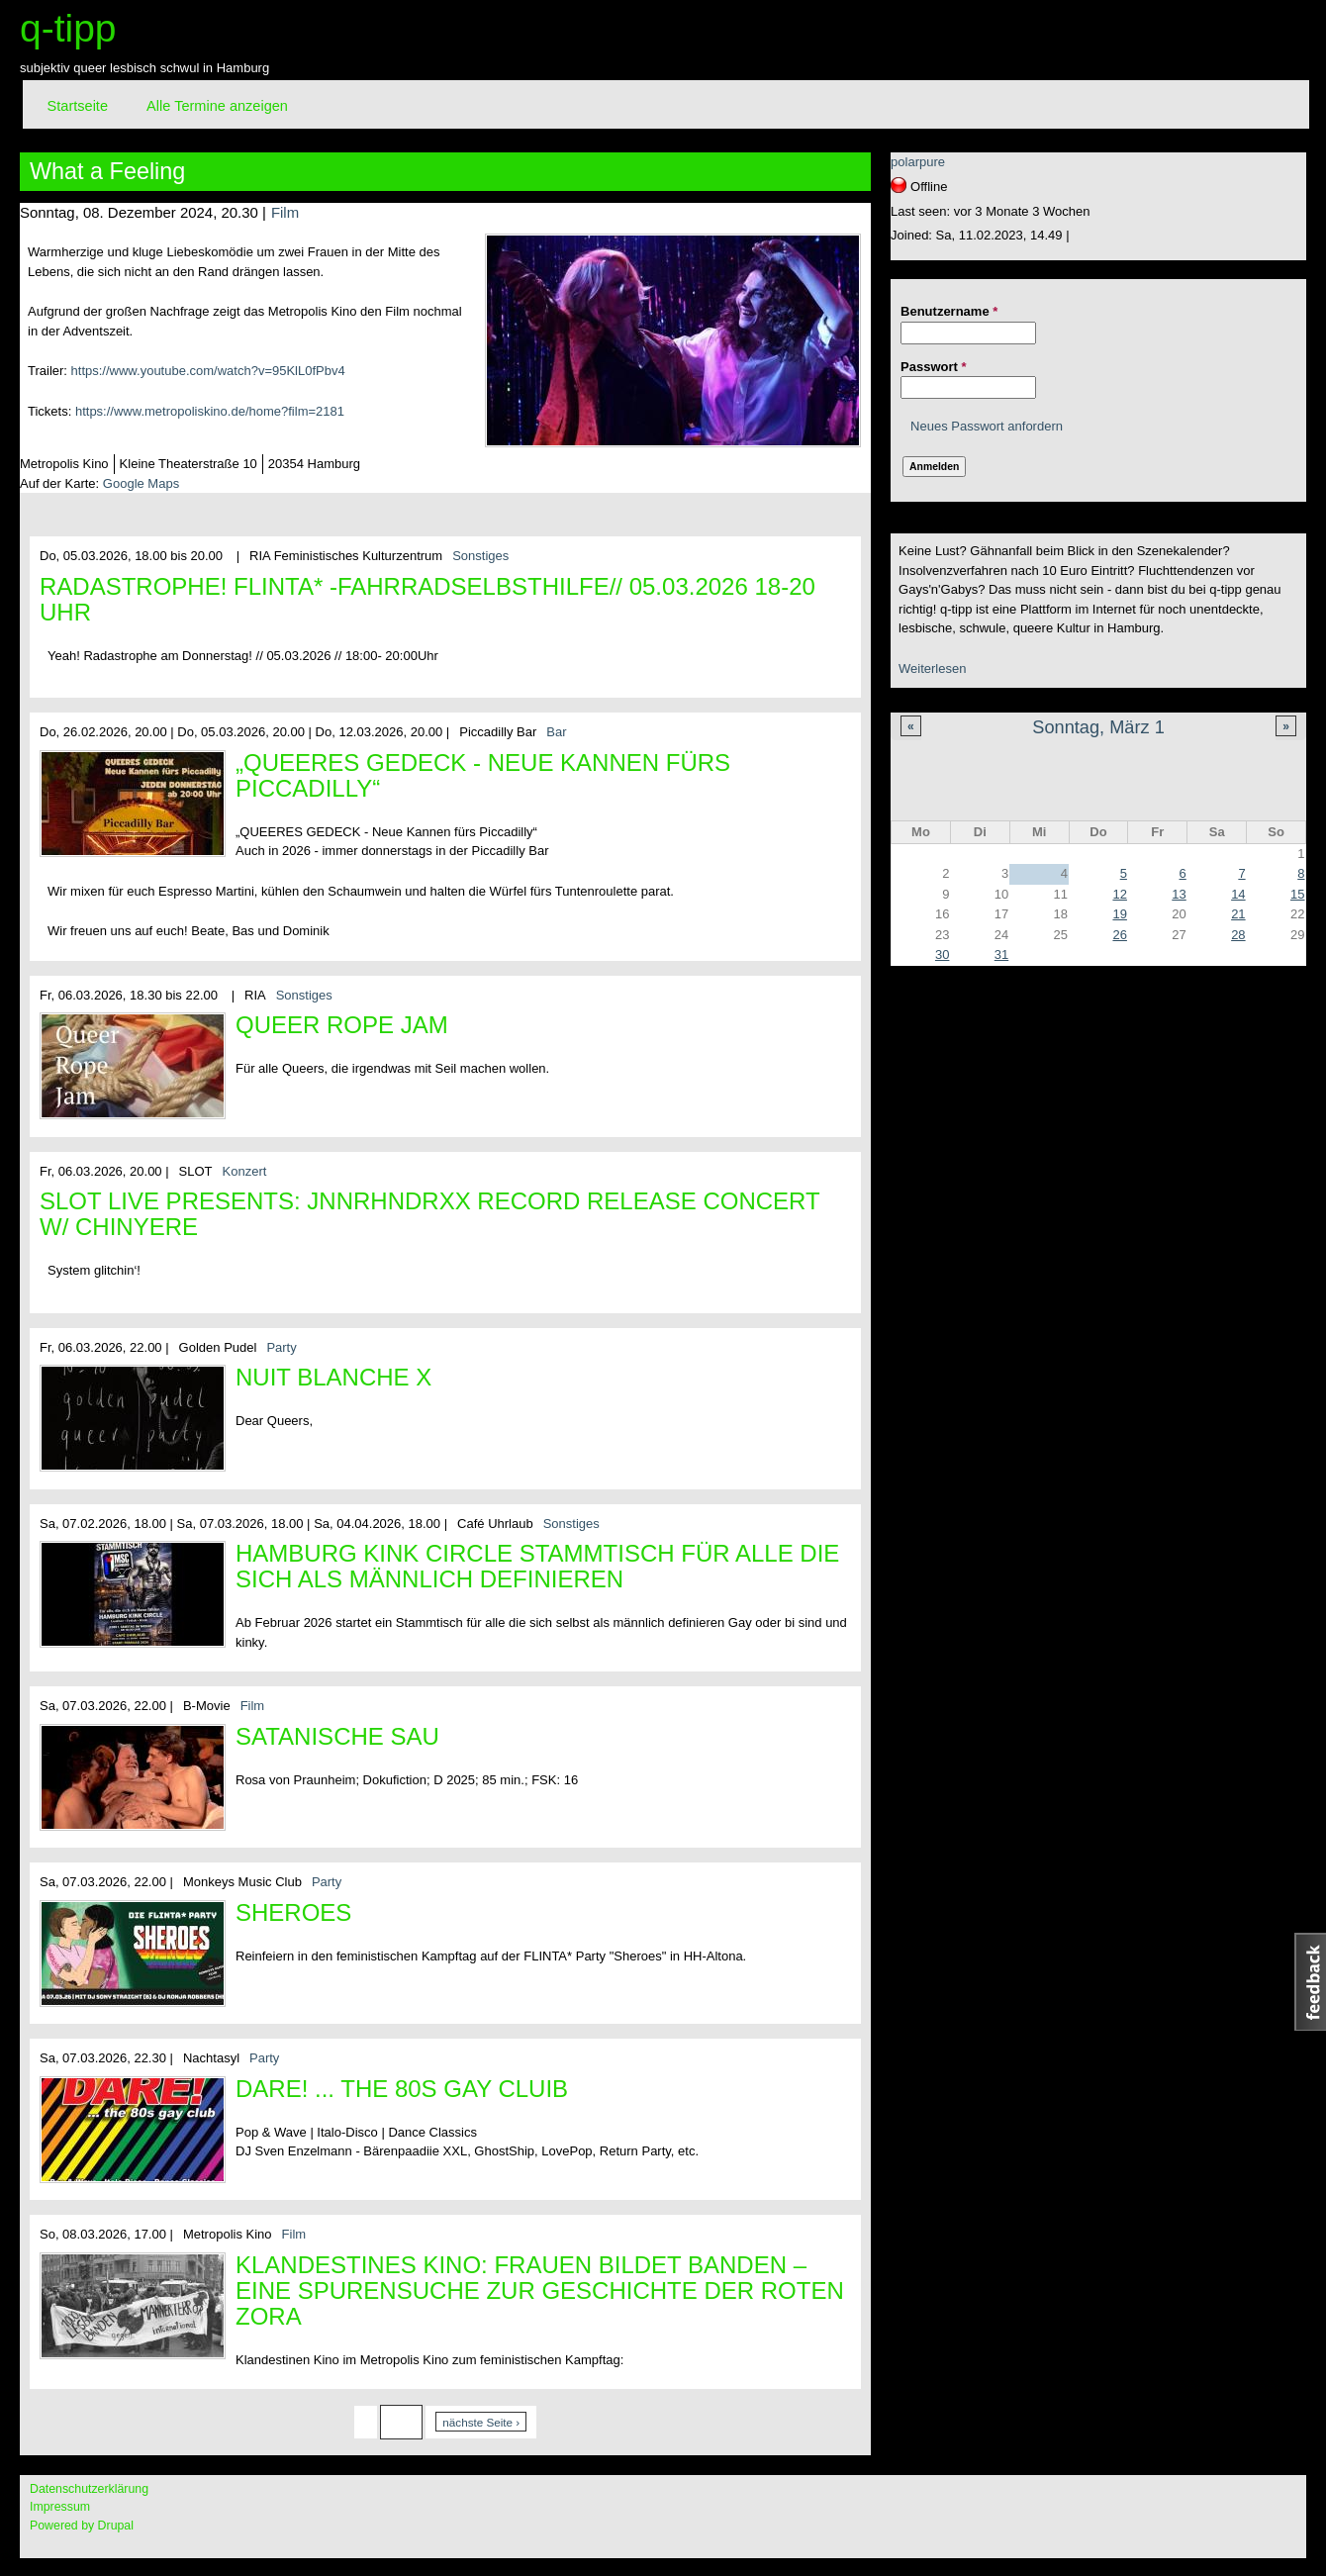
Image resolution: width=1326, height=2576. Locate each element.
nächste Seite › (481, 2422)
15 (1297, 894)
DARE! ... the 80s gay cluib (402, 2088)
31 (1001, 954)
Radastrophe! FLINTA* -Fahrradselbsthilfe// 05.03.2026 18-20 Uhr (427, 599)
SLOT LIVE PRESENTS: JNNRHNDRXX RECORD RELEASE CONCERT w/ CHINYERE (429, 1214)
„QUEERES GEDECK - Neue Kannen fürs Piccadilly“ (483, 775)
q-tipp (68, 28)
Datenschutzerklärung (89, 2489)
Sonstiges (480, 555)
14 (1238, 894)
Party (281, 1347)
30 (942, 954)
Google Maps (141, 483)
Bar (556, 731)
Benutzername (948, 311)
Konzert (245, 1171)
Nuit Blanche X (333, 1377)
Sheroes (293, 1912)
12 (1119, 894)
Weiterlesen (932, 668)
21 (1238, 913)
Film (285, 212)
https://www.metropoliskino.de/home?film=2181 (209, 411)
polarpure (918, 161)
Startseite (77, 106)
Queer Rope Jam (342, 1024)
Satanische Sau (337, 1736)
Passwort (933, 366)
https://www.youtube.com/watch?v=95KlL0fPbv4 (208, 370)
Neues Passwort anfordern (986, 426)
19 (1119, 913)
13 (1178, 894)
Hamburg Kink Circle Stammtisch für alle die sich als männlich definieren (537, 1566)
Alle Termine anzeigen (217, 106)
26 (1119, 934)
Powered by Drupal (82, 2525)
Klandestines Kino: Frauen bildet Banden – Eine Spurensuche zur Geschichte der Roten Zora (540, 2290)
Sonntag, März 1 (1098, 727)
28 (1238, 934)
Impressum (60, 2507)
